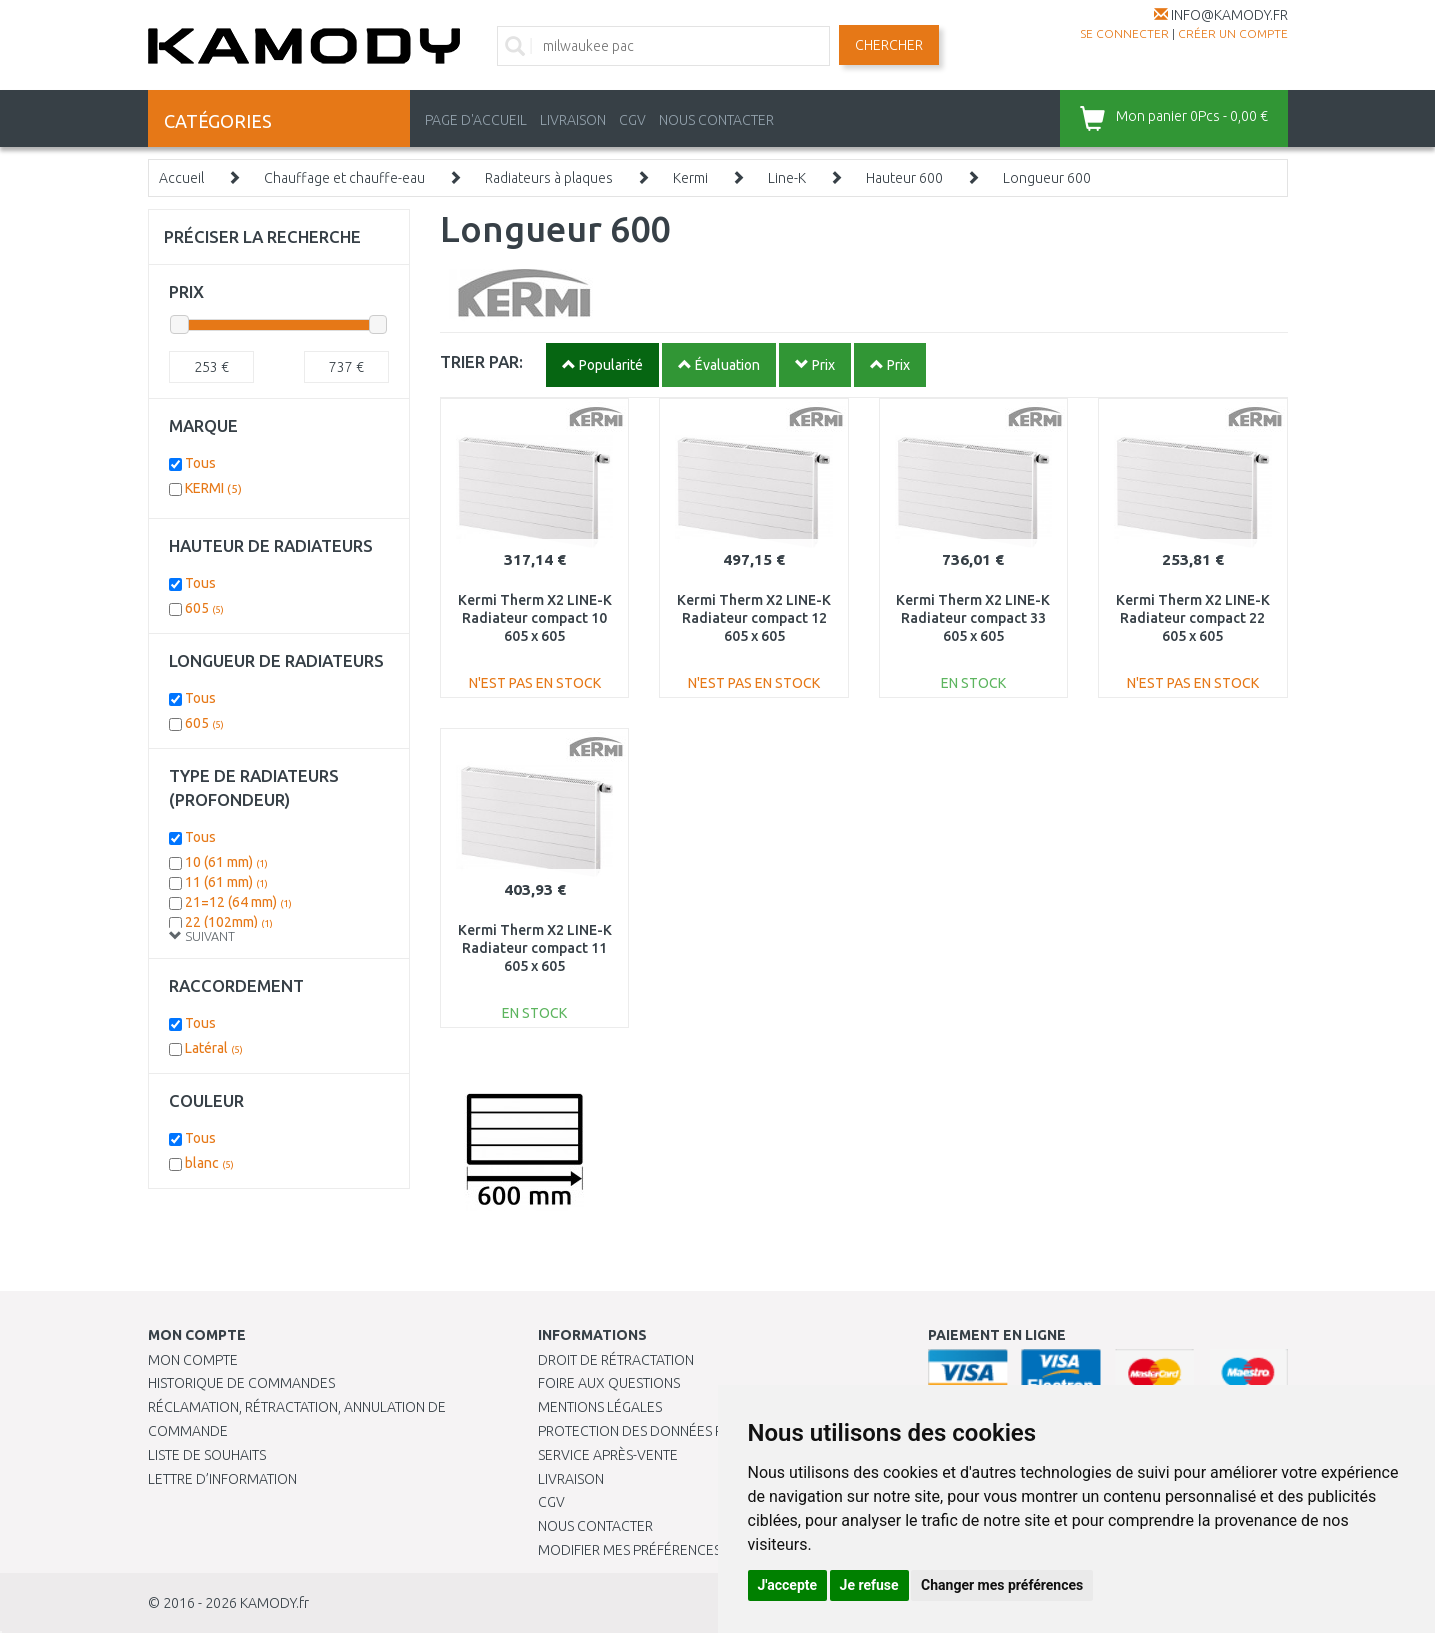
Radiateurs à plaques (549, 178)
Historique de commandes (241, 1383)
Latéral (214, 1048)
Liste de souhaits (207, 1455)
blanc (209, 1163)
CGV (632, 120)
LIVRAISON (573, 120)
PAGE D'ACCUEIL (476, 120)
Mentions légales (600, 1407)
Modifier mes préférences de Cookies (670, 1550)
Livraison (571, 1479)
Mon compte (193, 1360)
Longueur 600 (1047, 178)
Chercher (889, 45)
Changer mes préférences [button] (1002, 1585)
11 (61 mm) (226, 882)
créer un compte (1233, 33)
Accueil (181, 178)
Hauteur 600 (904, 178)
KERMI (213, 488)
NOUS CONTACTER (716, 120)
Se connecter (1124, 33)
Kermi (690, 178)
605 (204, 608)
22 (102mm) (229, 922)
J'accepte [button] (788, 1585)
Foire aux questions (609, 1383)
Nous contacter (595, 1526)
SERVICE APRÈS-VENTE (608, 1455)
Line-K (787, 178)
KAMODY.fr (274, 1603)
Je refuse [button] (869, 1585)
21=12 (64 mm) (238, 902)
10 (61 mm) (226, 862)
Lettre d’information (222, 1479)
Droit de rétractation (616, 1360)
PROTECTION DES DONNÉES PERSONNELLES (675, 1431)
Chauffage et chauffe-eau (344, 178)
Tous (200, 463)
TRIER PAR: (481, 361)
